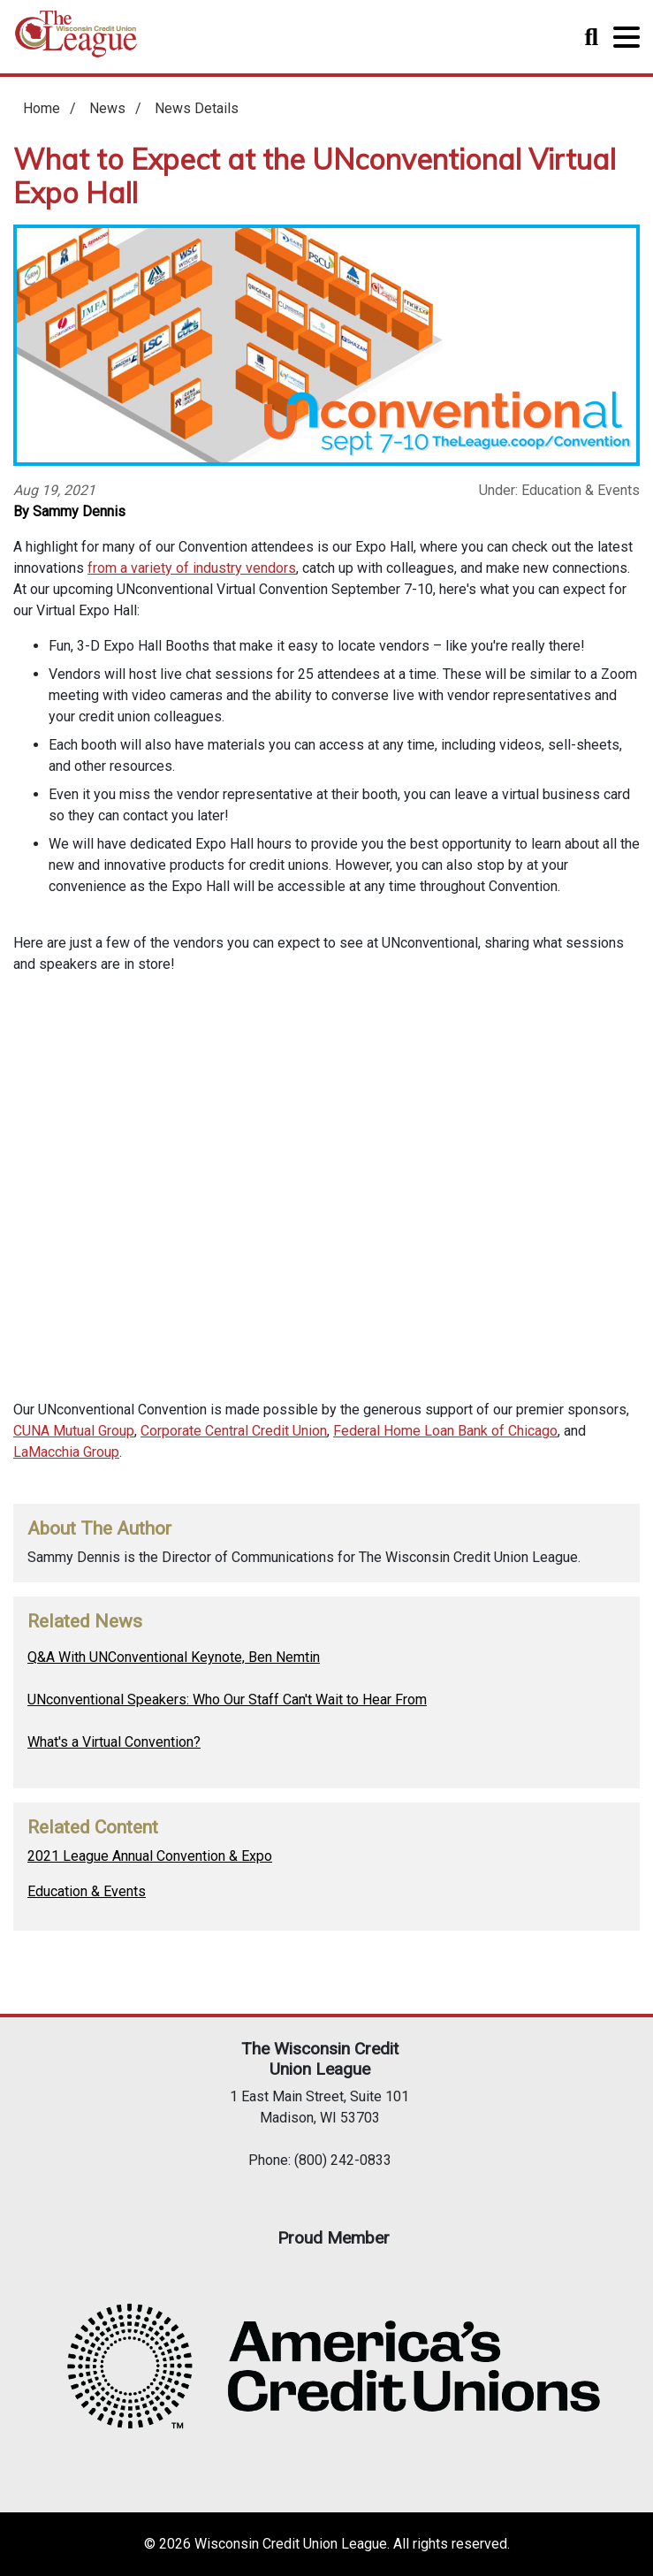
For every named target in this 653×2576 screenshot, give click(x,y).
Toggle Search (591, 37)
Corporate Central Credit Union (233, 1430)
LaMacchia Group (66, 1452)
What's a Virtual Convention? (114, 1742)
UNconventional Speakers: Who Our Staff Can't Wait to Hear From (227, 1699)
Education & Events (86, 1891)
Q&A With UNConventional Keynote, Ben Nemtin (173, 1657)
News (107, 108)
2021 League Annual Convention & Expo (149, 1856)
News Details (197, 108)
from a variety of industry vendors (191, 568)
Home (76, 40)
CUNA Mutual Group (73, 1430)
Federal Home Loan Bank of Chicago (445, 1430)
